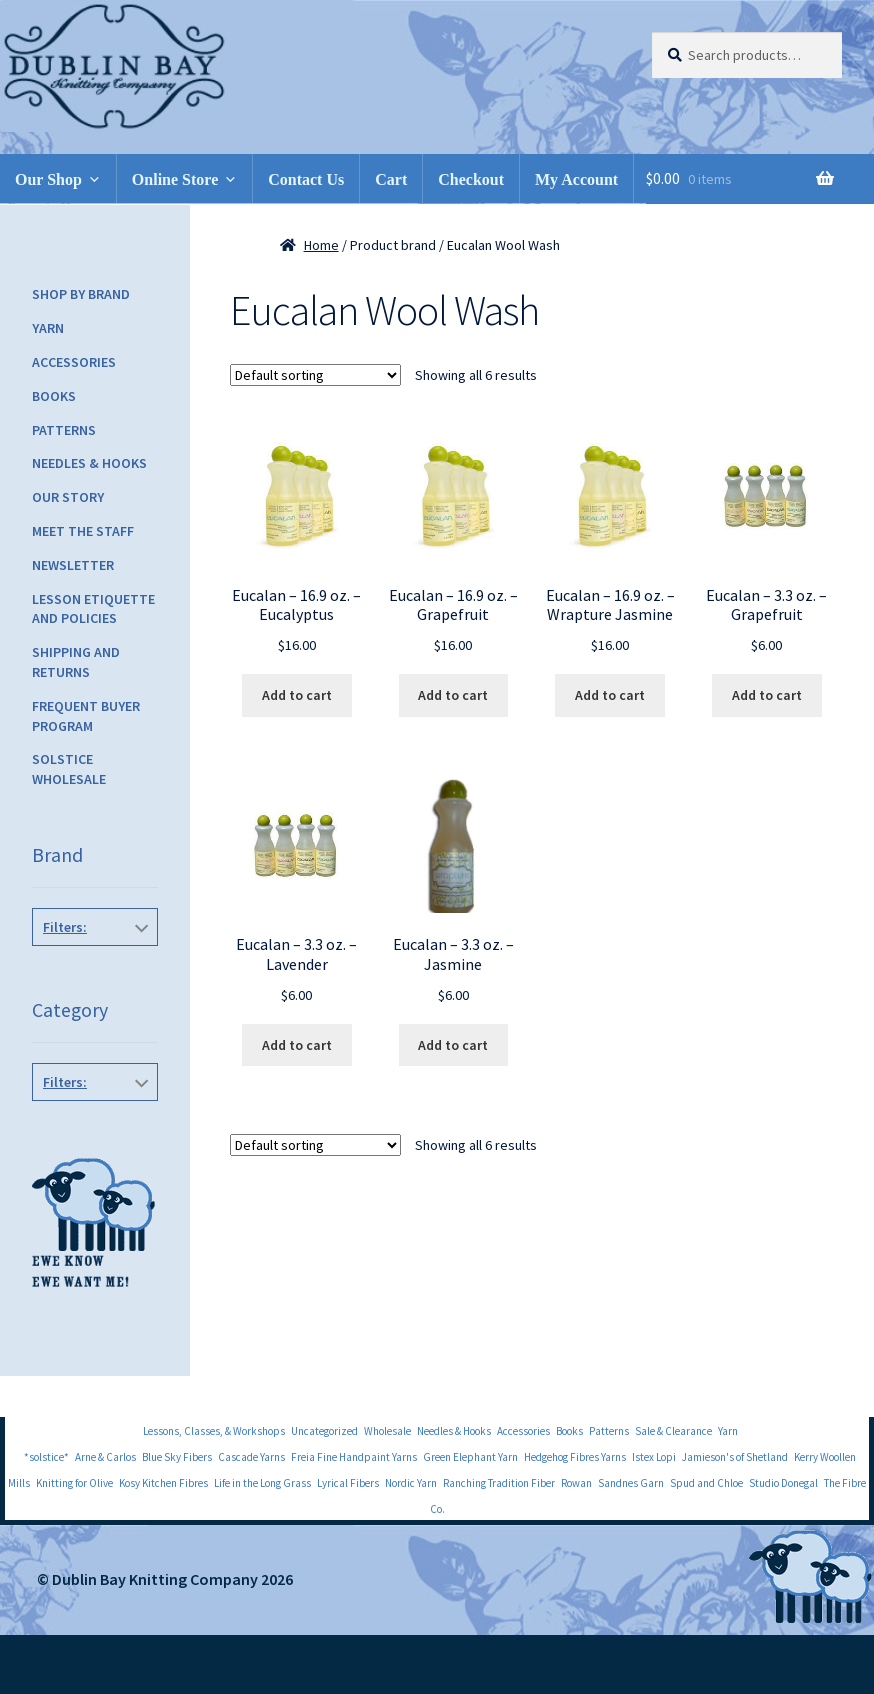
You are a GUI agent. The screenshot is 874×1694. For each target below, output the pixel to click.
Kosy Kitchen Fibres (163, 1483)
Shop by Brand (81, 294)
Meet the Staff (83, 531)
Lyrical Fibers (348, 1483)
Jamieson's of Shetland (735, 1457)
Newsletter (73, 565)
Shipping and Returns (76, 662)
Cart (391, 179)
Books (54, 396)
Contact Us (306, 179)
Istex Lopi (654, 1457)
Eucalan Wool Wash (91, 982)
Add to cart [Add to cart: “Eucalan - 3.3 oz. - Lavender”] (297, 1045)
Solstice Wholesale (69, 769)
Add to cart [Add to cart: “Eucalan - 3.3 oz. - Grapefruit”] (767, 695)
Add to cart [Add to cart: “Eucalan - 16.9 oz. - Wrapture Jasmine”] (610, 695)
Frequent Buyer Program (86, 716)
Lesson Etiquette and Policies (93, 609)
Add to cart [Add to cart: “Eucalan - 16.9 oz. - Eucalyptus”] (297, 695)
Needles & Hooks (89, 463)
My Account (576, 179)
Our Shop (48, 179)
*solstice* (46, 1457)
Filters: (65, 927)
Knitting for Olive (74, 1483)
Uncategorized (324, 1431)
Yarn (48, 328)
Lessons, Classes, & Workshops (214, 1431)
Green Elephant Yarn (470, 1457)
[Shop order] (315, 375)
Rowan (576, 1483)
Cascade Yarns (251, 1457)
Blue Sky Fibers (177, 1457)
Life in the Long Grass (262, 1483)
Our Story (68, 497)
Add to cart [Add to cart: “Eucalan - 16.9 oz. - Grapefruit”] (453, 695)
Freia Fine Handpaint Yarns (354, 1457)
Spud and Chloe (706, 1483)
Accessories (74, 362)
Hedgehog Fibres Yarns (575, 1457)
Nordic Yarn (411, 1483)
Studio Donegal (783, 1483)
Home (321, 245)
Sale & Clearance (673, 1431)
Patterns (64, 430)
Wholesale (387, 1431)
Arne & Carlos (105, 1457)
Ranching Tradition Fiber (499, 1483)
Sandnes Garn (631, 1483)
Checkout (471, 179)
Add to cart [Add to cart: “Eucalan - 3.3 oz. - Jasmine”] (453, 1045)
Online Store (175, 179)
